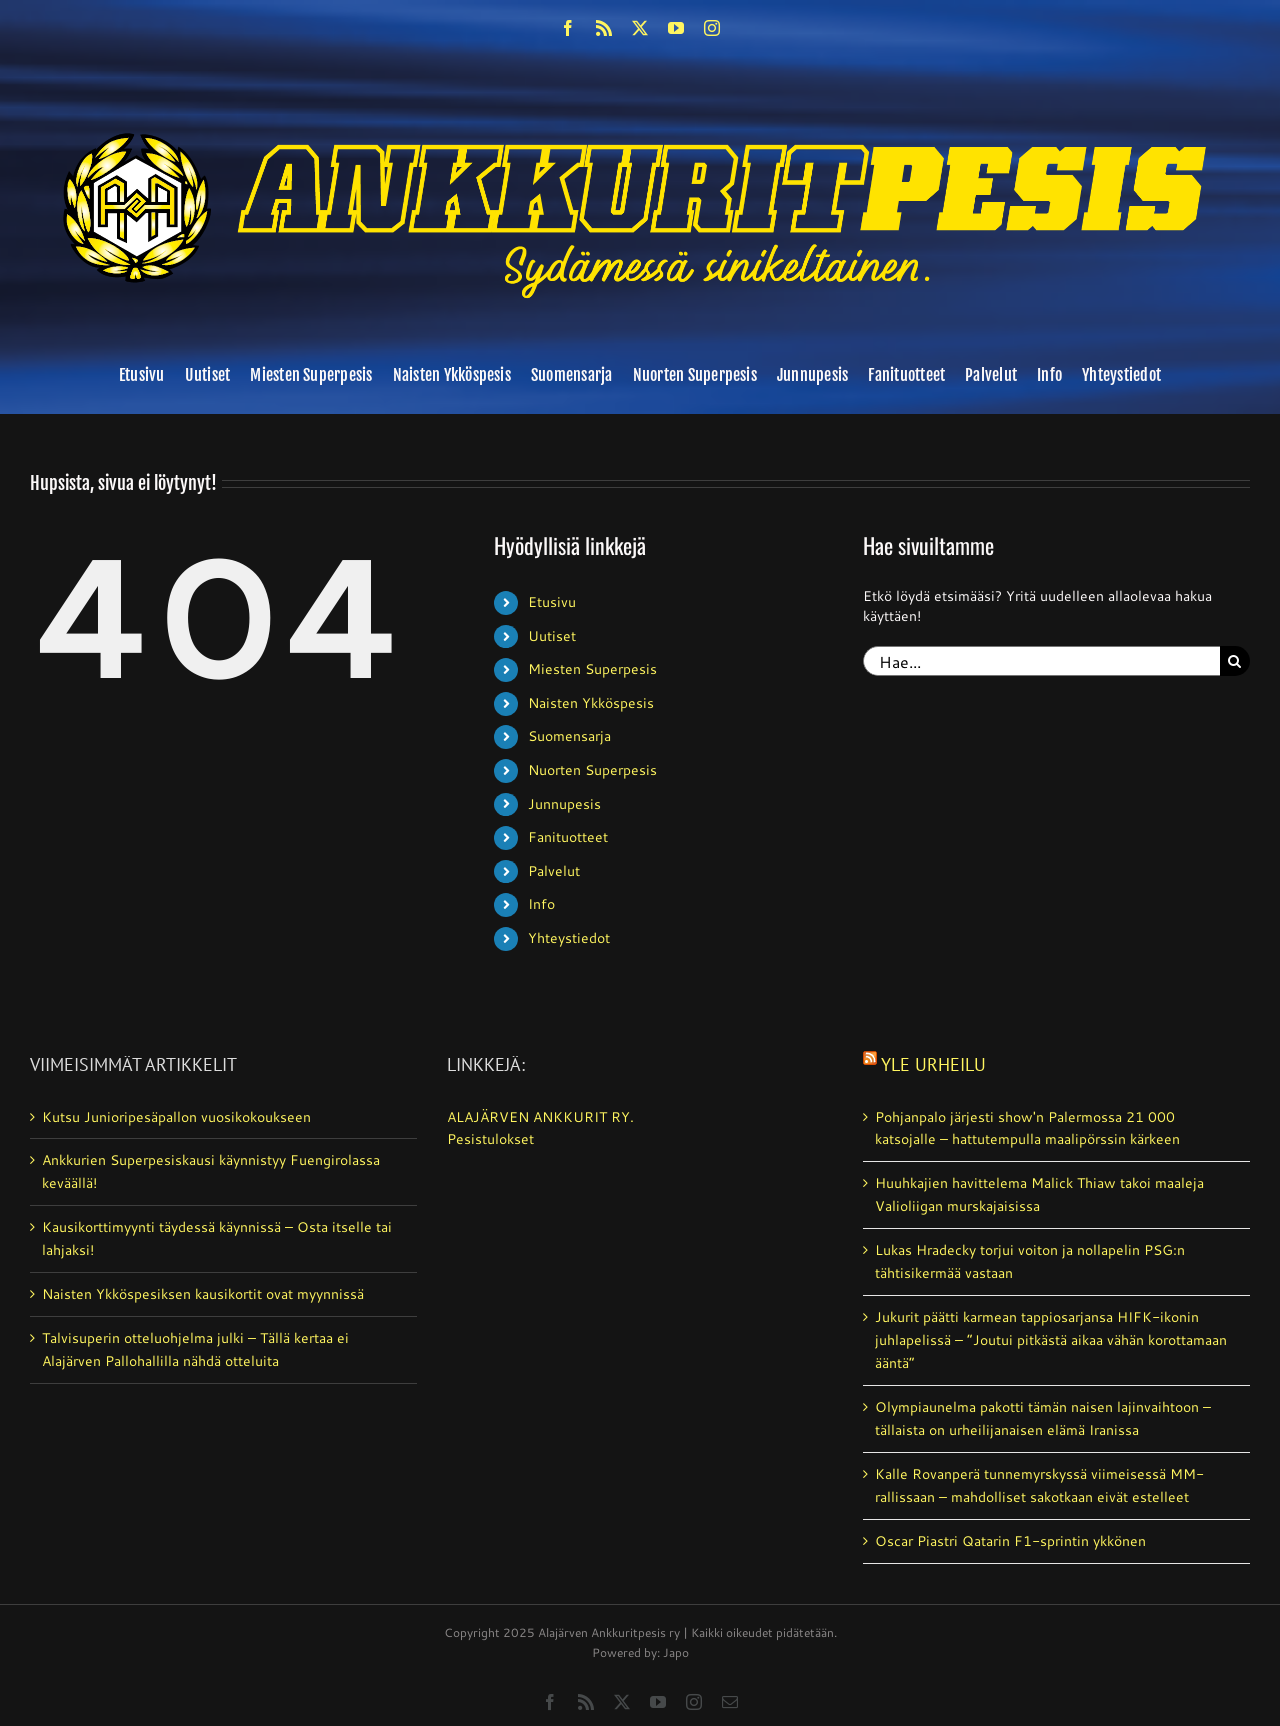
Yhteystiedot (569, 938)
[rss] (604, 28)
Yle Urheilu (933, 1064)
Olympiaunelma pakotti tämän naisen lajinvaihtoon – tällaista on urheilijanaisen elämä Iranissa (1043, 1418)
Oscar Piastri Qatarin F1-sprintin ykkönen (1010, 1541)
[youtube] (676, 28)
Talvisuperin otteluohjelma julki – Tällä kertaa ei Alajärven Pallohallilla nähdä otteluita (195, 1349)
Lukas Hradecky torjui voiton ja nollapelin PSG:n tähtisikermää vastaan (1030, 1261)
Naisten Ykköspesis (591, 703)
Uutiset (552, 636)
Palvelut (554, 871)
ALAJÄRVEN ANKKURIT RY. (540, 1117)
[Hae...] (1041, 661)
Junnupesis (564, 804)
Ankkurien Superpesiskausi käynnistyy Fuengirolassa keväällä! (211, 1171)
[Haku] (1235, 661)
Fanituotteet (568, 837)
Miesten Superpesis (592, 669)
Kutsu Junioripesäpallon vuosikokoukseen (176, 1117)
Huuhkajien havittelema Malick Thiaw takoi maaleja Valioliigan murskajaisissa (1039, 1194)
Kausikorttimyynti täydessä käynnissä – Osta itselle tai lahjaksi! (217, 1238)
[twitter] (640, 28)
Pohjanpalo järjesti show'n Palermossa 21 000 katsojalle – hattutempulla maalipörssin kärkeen (1027, 1128)
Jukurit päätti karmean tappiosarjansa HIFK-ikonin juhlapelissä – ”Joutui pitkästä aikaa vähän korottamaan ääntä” (1051, 1340)
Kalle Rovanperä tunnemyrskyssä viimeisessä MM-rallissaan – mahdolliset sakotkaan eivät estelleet (1039, 1485)
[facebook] (568, 28)
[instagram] (712, 28)
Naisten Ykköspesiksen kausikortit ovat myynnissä (203, 1294)
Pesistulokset (490, 1139)
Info (541, 904)
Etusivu (552, 602)
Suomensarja (569, 736)
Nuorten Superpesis (592, 770)
